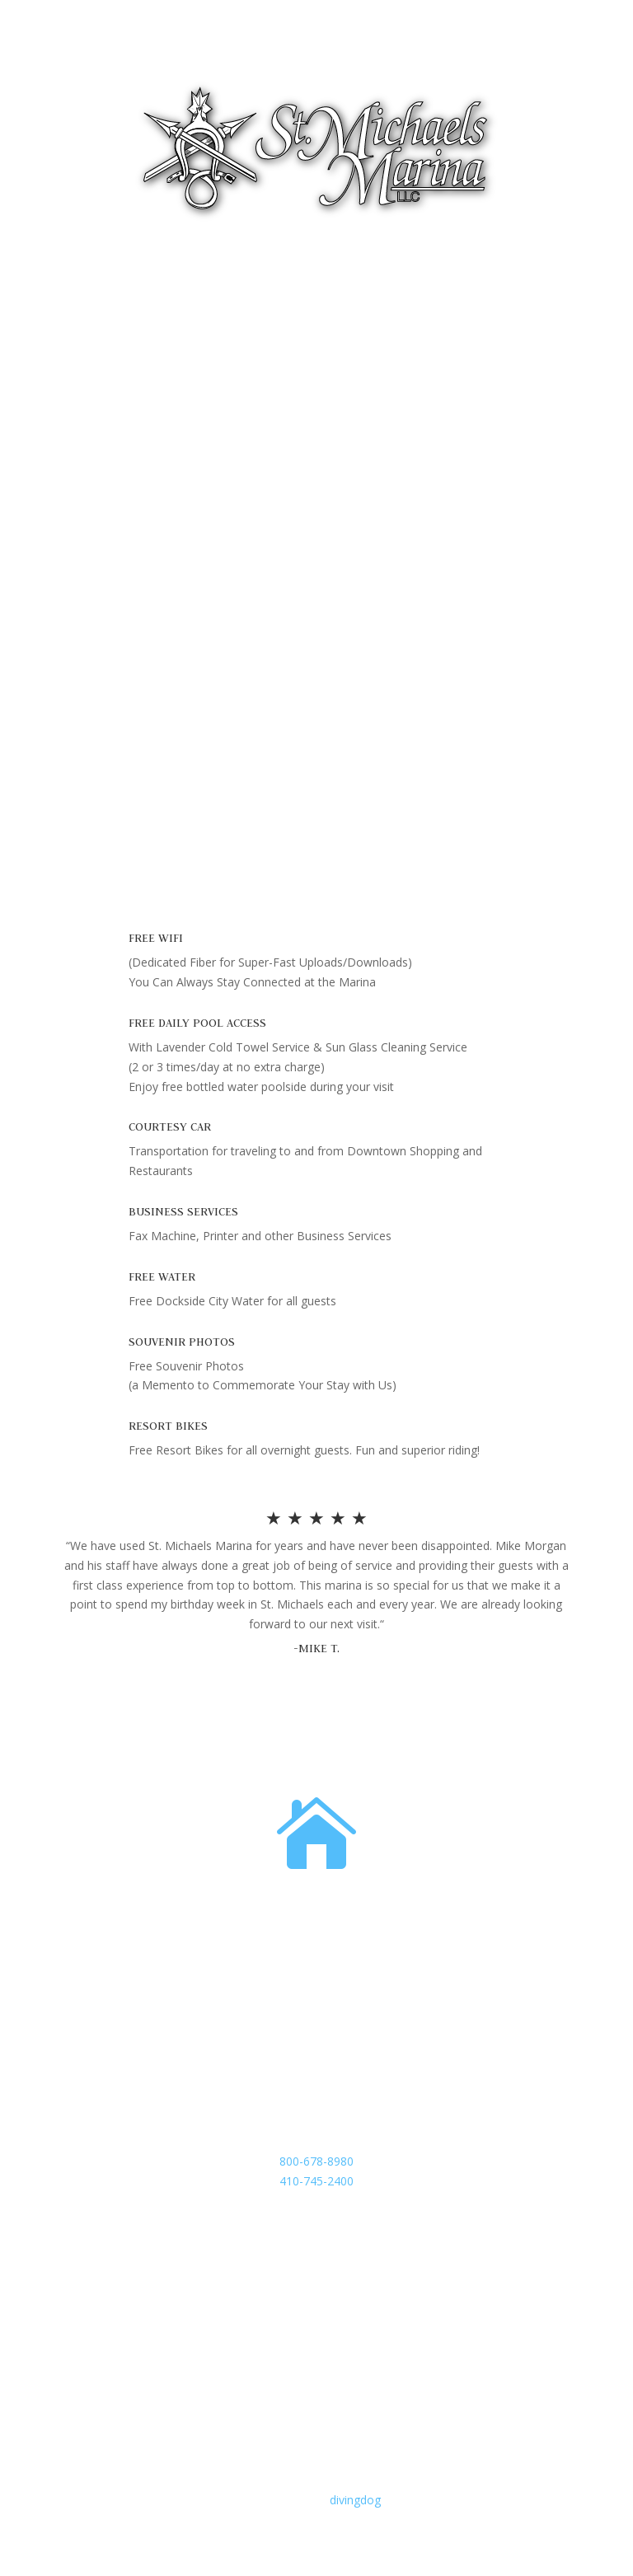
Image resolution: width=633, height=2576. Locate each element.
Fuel (74, 508)
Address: (316, 1906)
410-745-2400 (316, 2181)
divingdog (355, 2500)
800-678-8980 (316, 2161)
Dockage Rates (104, 635)
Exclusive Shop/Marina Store (139, 685)
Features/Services (110, 533)
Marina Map (95, 736)
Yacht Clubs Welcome (121, 660)
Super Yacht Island (112, 609)
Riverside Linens (106, 711)
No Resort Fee (102, 584)
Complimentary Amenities (132, 558)
